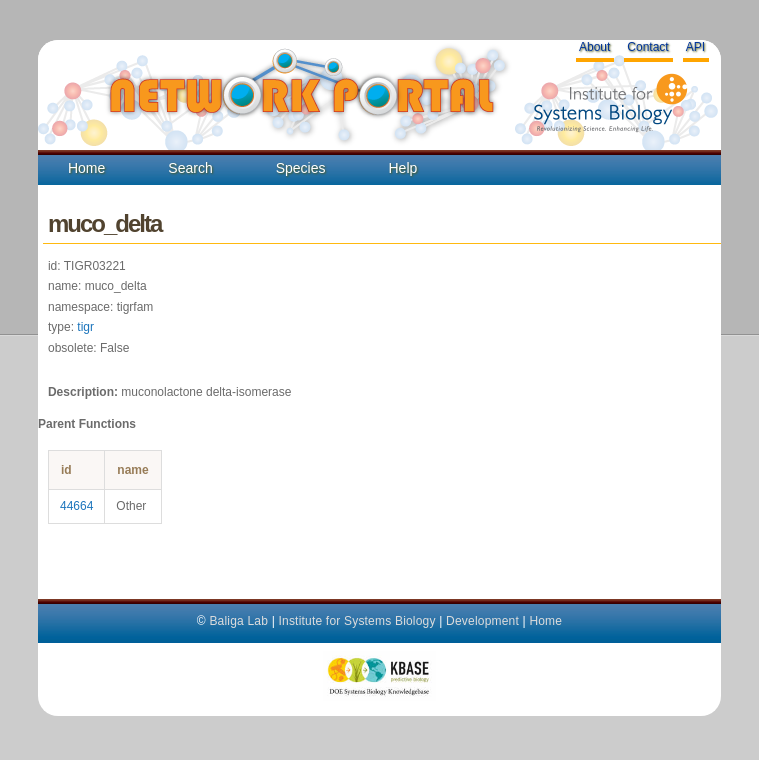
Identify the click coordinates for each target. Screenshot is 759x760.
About (594, 47)
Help (402, 168)
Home (86, 168)
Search (190, 168)
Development (482, 621)
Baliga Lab (238, 621)
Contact (647, 47)
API (695, 47)
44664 (76, 506)
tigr (85, 327)
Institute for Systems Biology (356, 621)
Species (301, 168)
